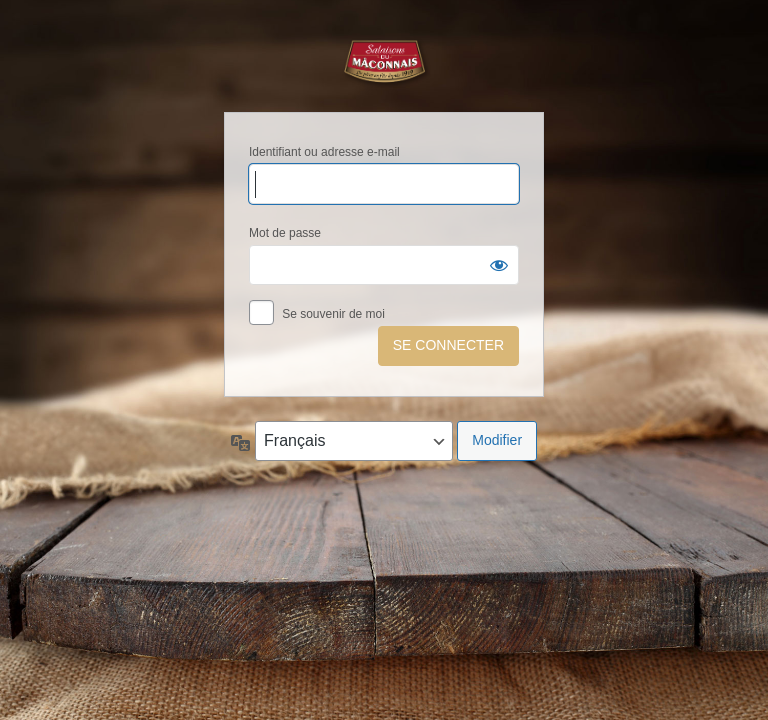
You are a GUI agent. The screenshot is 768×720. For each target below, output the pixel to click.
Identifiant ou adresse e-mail (324, 152)
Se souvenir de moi (333, 314)
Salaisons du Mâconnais (384, 63)
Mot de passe (285, 233)
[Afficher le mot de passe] (499, 265)
